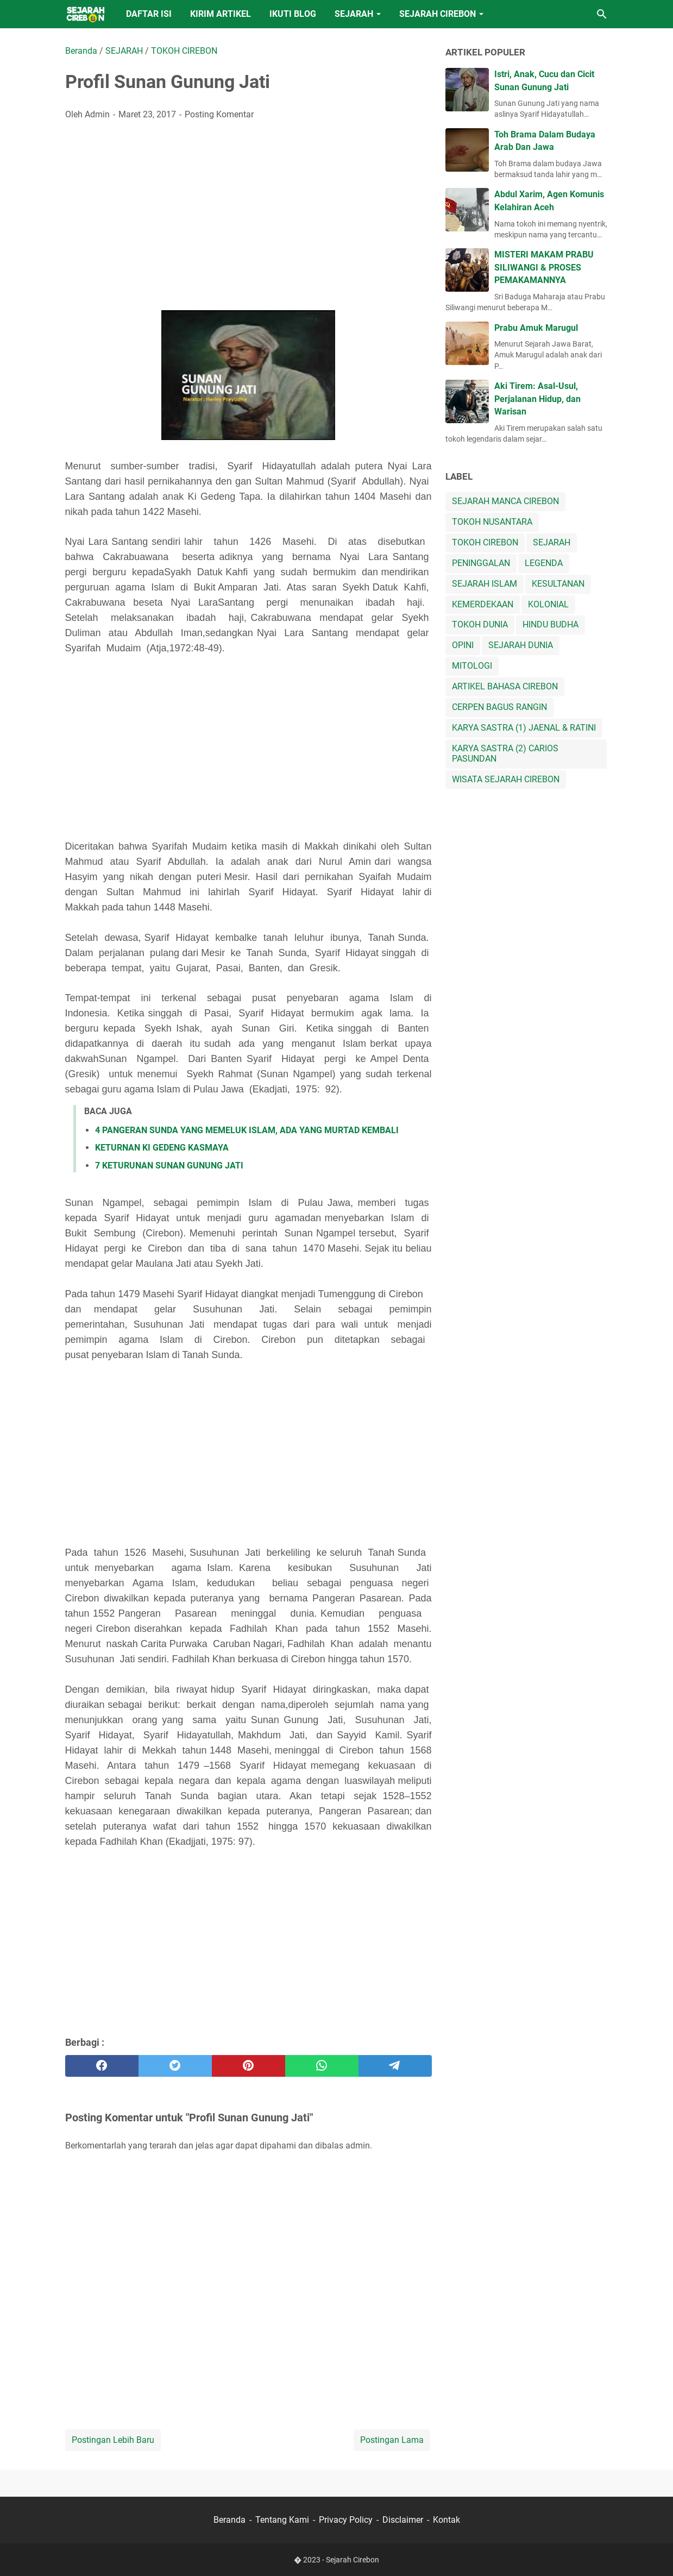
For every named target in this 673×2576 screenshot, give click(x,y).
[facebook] (102, 2066)
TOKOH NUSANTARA (492, 522)
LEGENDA (544, 563)
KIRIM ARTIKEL (220, 14)
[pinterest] (248, 2066)
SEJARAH (354, 14)
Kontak (446, 2520)
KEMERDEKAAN (482, 604)
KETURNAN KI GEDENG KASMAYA (162, 1147)
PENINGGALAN (481, 563)
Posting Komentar (219, 114)
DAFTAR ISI (149, 14)
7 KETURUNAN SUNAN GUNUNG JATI (169, 1165)
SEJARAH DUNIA (520, 645)
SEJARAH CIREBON (437, 14)
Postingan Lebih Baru (113, 2440)
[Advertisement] (248, 211)
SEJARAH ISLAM (484, 584)
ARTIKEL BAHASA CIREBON (505, 686)
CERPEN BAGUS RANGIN (499, 707)
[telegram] (395, 2066)
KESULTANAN (558, 584)
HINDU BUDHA (550, 624)
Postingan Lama (392, 2440)
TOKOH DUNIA (480, 624)
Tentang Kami (282, 2520)
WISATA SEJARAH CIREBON (505, 779)
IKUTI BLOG (292, 14)
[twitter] (175, 2066)
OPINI (463, 645)
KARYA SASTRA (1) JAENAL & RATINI (524, 727)
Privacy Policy (346, 2520)
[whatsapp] (321, 2066)
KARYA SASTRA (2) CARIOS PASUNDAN (505, 753)
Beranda (229, 2520)
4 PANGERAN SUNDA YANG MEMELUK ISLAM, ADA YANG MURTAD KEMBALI (247, 1130)
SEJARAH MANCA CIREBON (505, 501)
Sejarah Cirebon (352, 2559)
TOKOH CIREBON (485, 542)
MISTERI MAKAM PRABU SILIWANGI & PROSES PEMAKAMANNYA (544, 267)
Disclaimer (402, 2520)
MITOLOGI (472, 666)
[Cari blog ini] (601, 14)
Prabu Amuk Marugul (536, 328)
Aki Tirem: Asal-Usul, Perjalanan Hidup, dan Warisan (537, 399)
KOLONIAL (548, 604)
